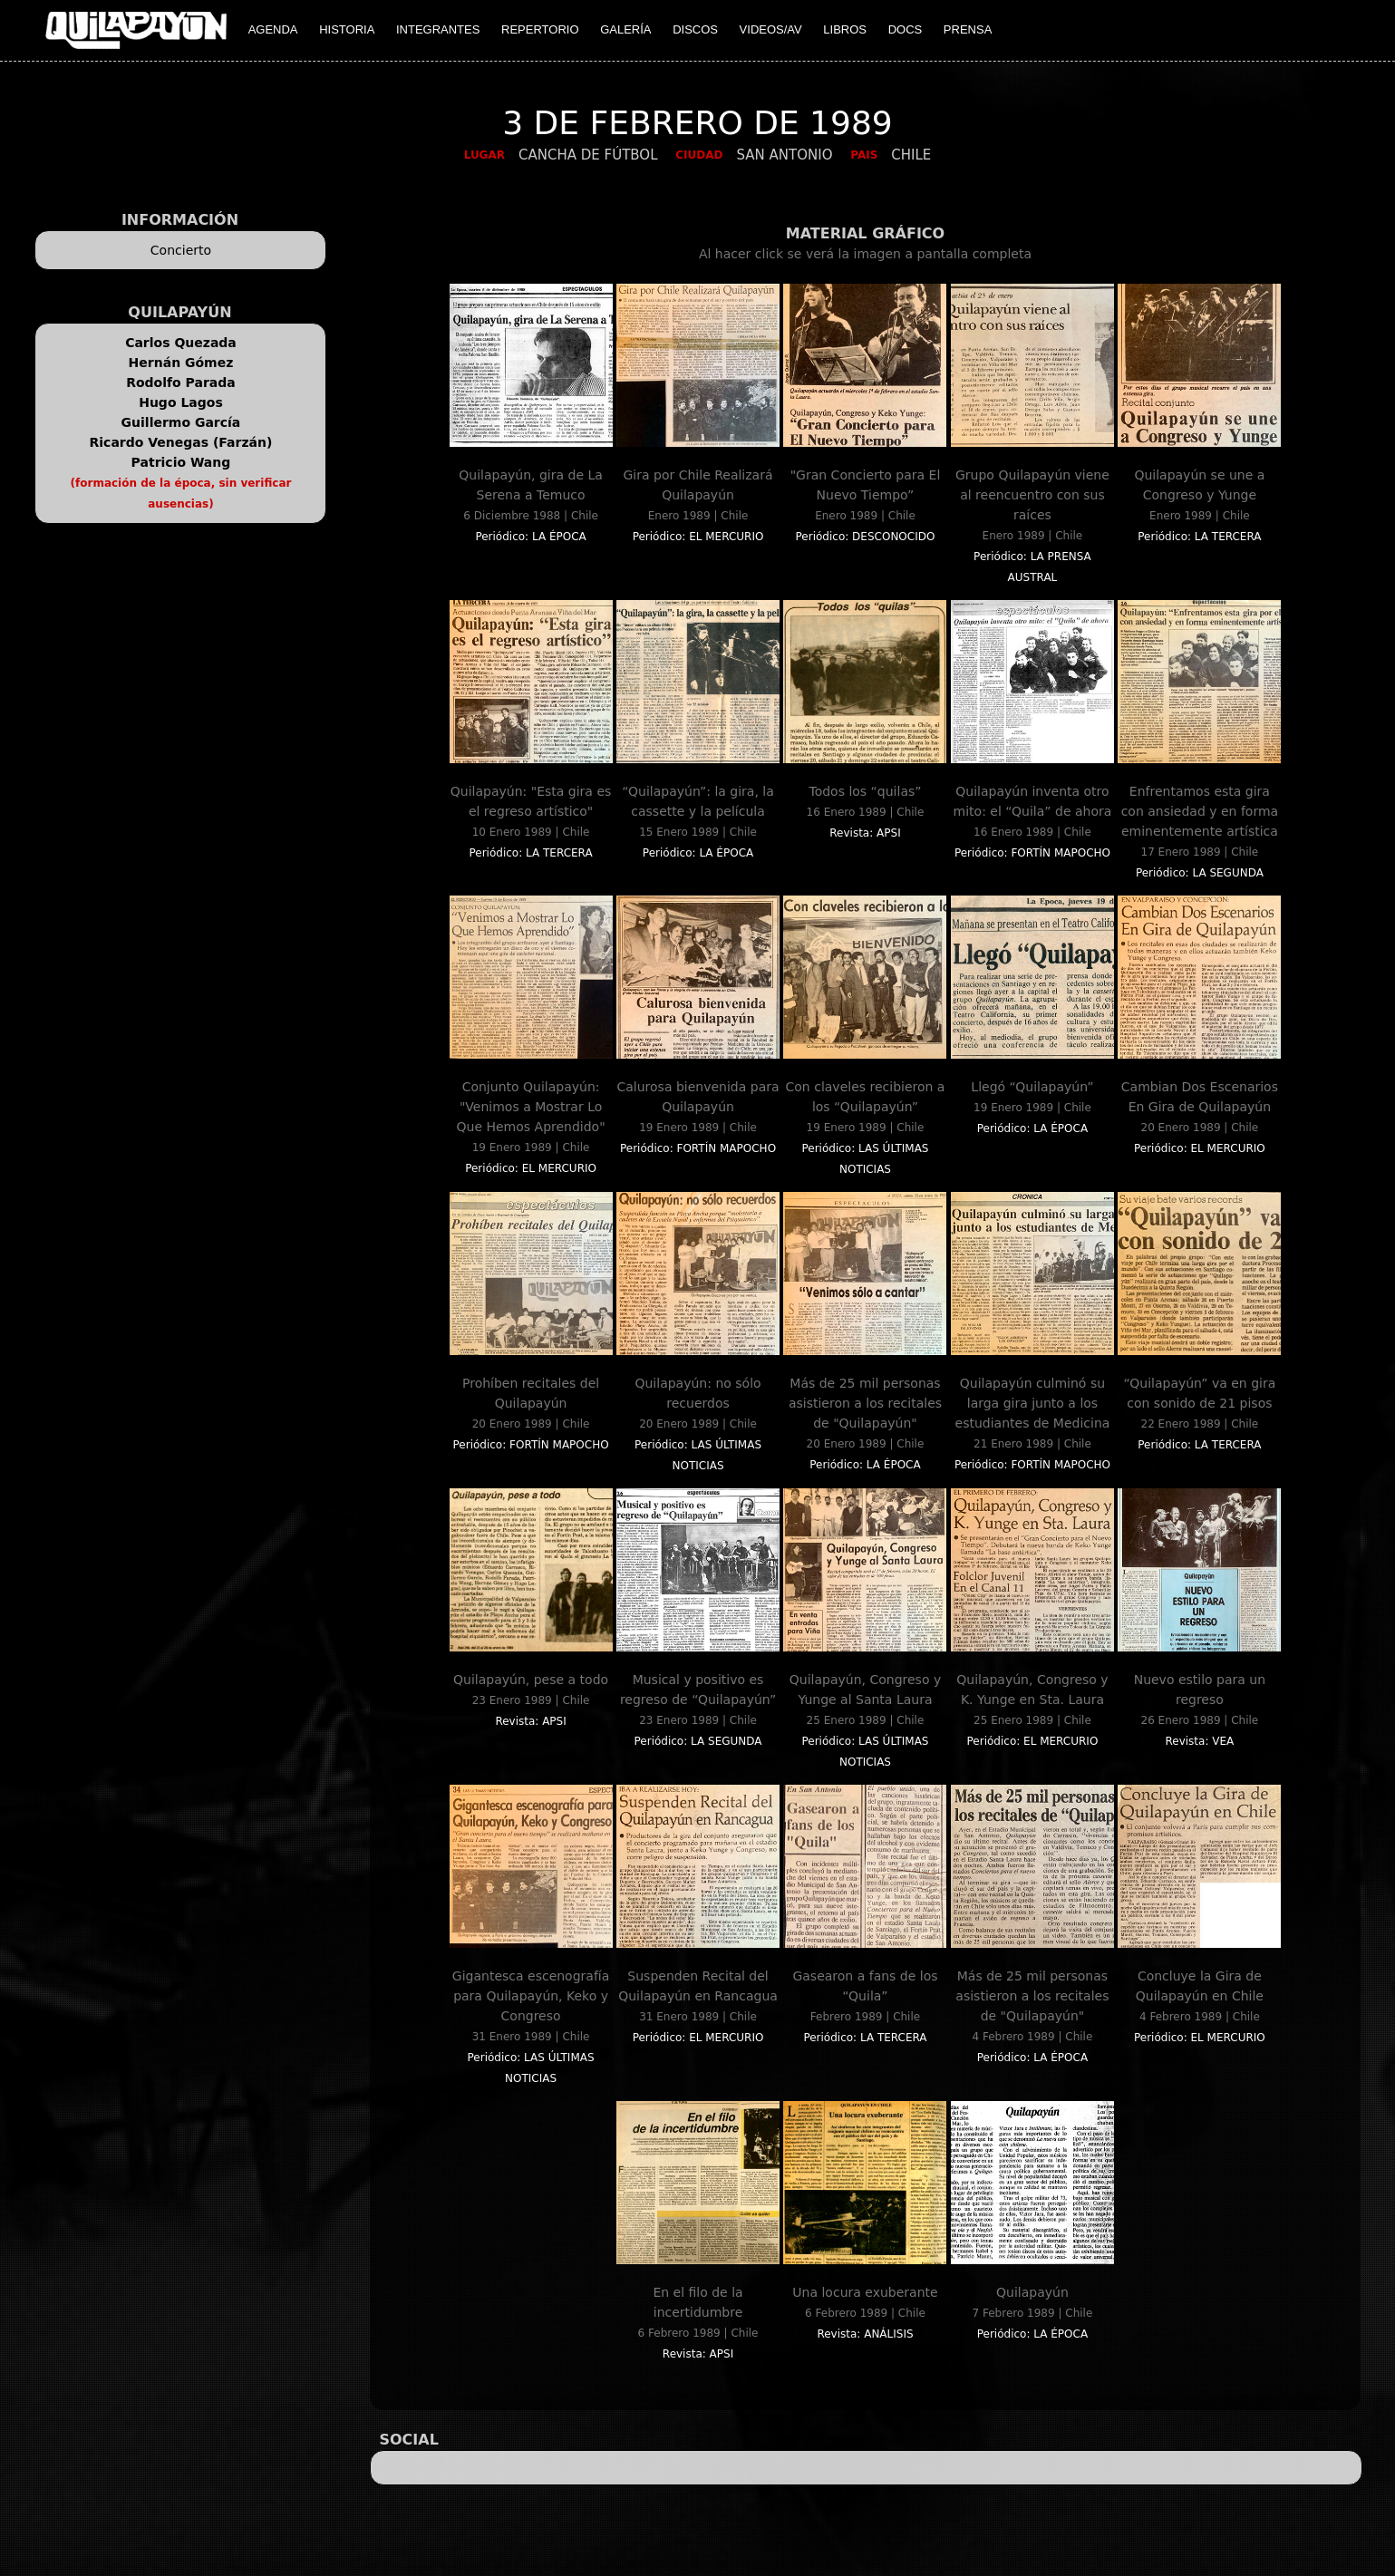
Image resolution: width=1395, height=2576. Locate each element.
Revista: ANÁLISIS (865, 2334)
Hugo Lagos (181, 402)
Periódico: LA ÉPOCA (530, 536)
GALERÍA (625, 29)
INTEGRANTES (438, 29)
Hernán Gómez (181, 362)
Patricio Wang (181, 462)
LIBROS (845, 29)
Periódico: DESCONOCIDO (865, 536)
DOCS (905, 29)
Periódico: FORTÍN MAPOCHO (1032, 853)
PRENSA (968, 29)
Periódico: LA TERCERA (1199, 536)
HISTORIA (346, 29)
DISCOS (695, 29)
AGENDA (273, 29)
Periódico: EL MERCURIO (698, 536)
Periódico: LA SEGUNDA (1200, 873)
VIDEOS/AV (771, 29)
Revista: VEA (1199, 1741)
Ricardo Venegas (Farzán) (181, 442)
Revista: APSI (864, 833)
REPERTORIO (539, 29)
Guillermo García (181, 422)
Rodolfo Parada (181, 382)
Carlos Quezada (181, 342)
